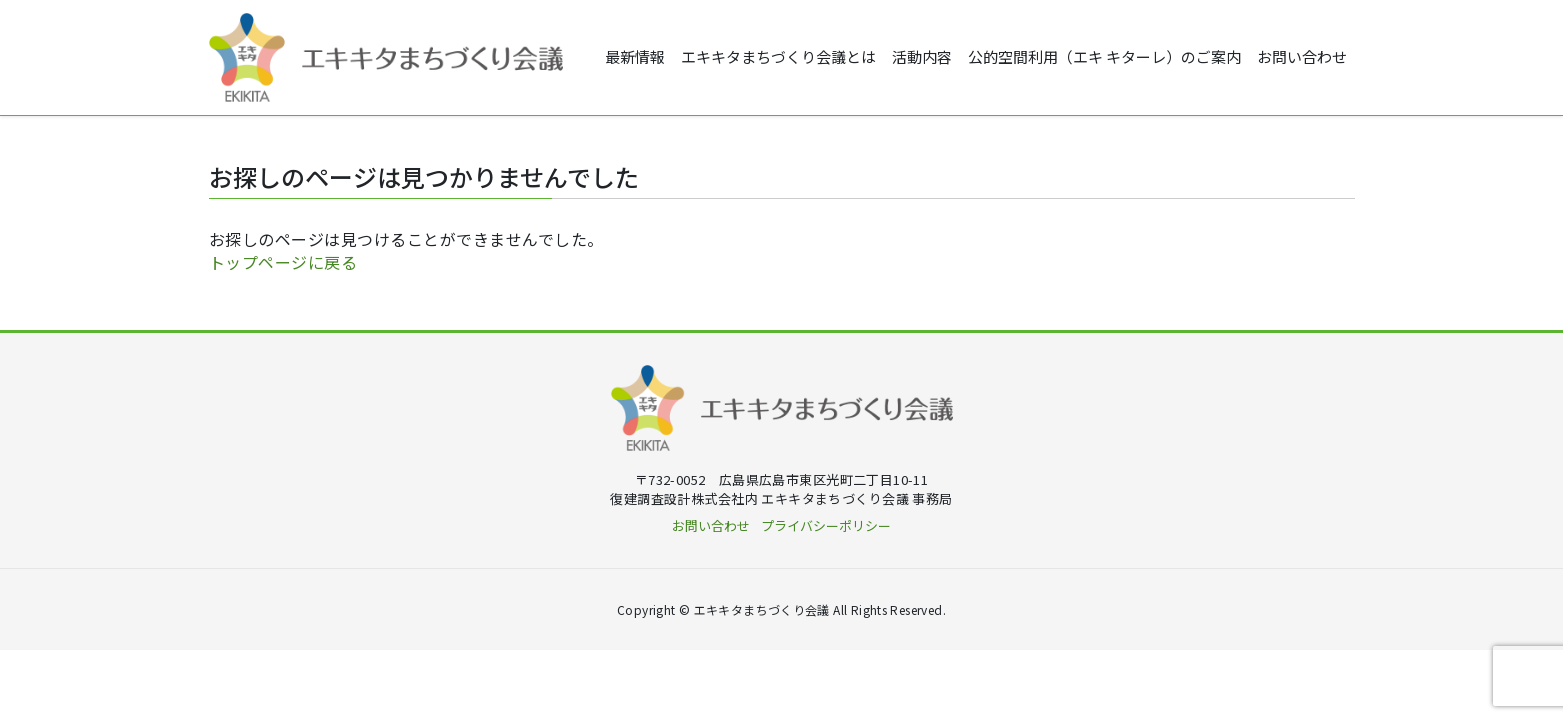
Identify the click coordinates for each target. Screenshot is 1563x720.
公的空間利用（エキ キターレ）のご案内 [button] (1104, 57)
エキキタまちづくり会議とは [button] (778, 57)
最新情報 (635, 57)
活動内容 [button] (922, 57)
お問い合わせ (1302, 57)
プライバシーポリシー (826, 526)
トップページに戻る (283, 263)
